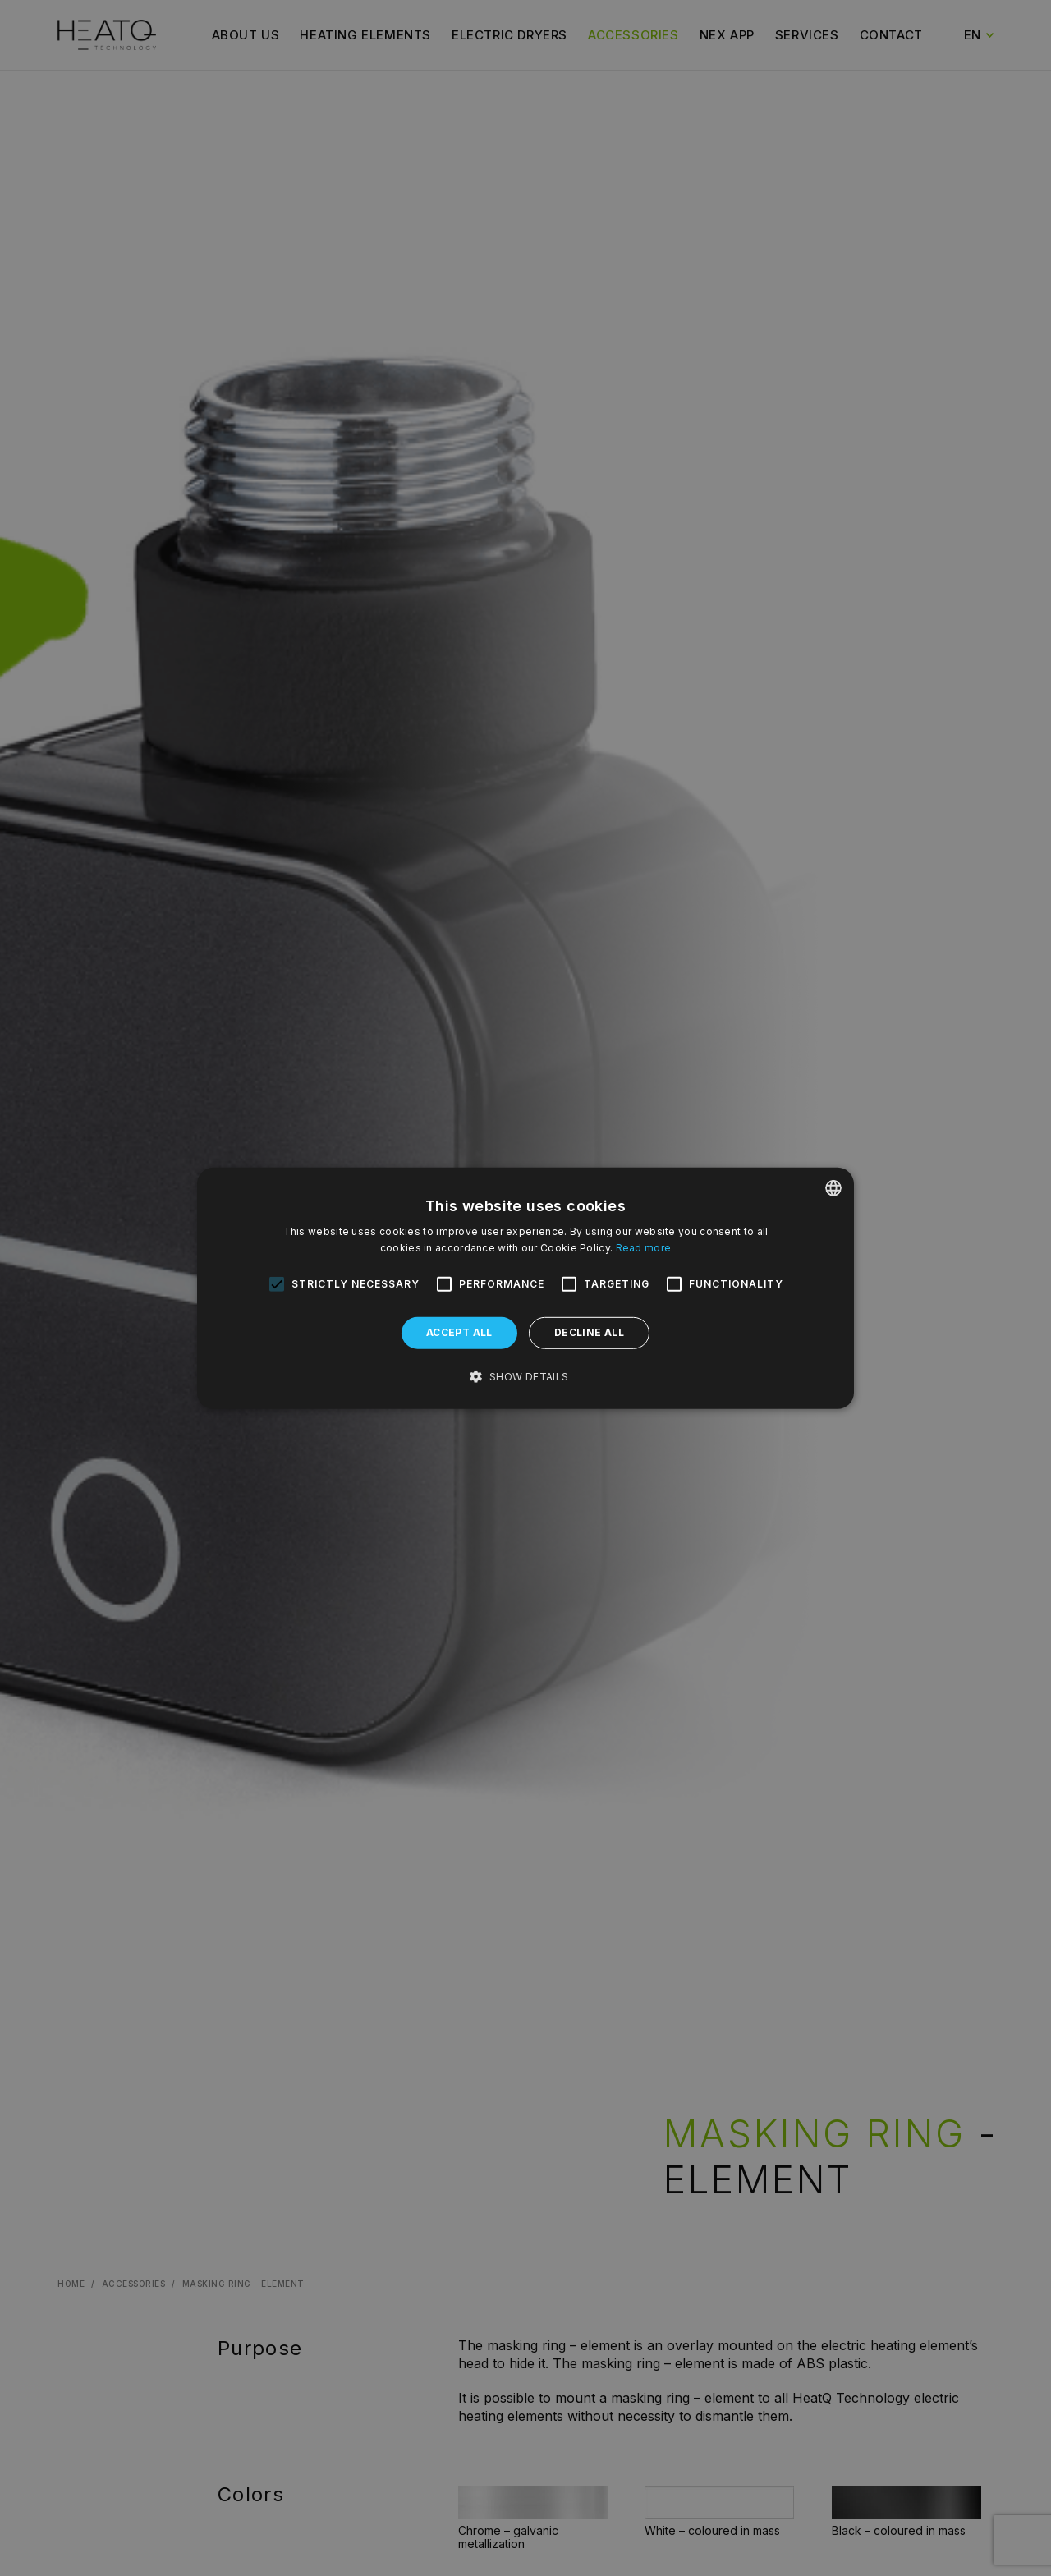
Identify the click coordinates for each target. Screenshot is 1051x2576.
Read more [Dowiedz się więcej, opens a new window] (644, 1248)
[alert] (525, 1288)
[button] (525, 1377)
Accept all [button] (459, 1332)
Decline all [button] (589, 1332)
